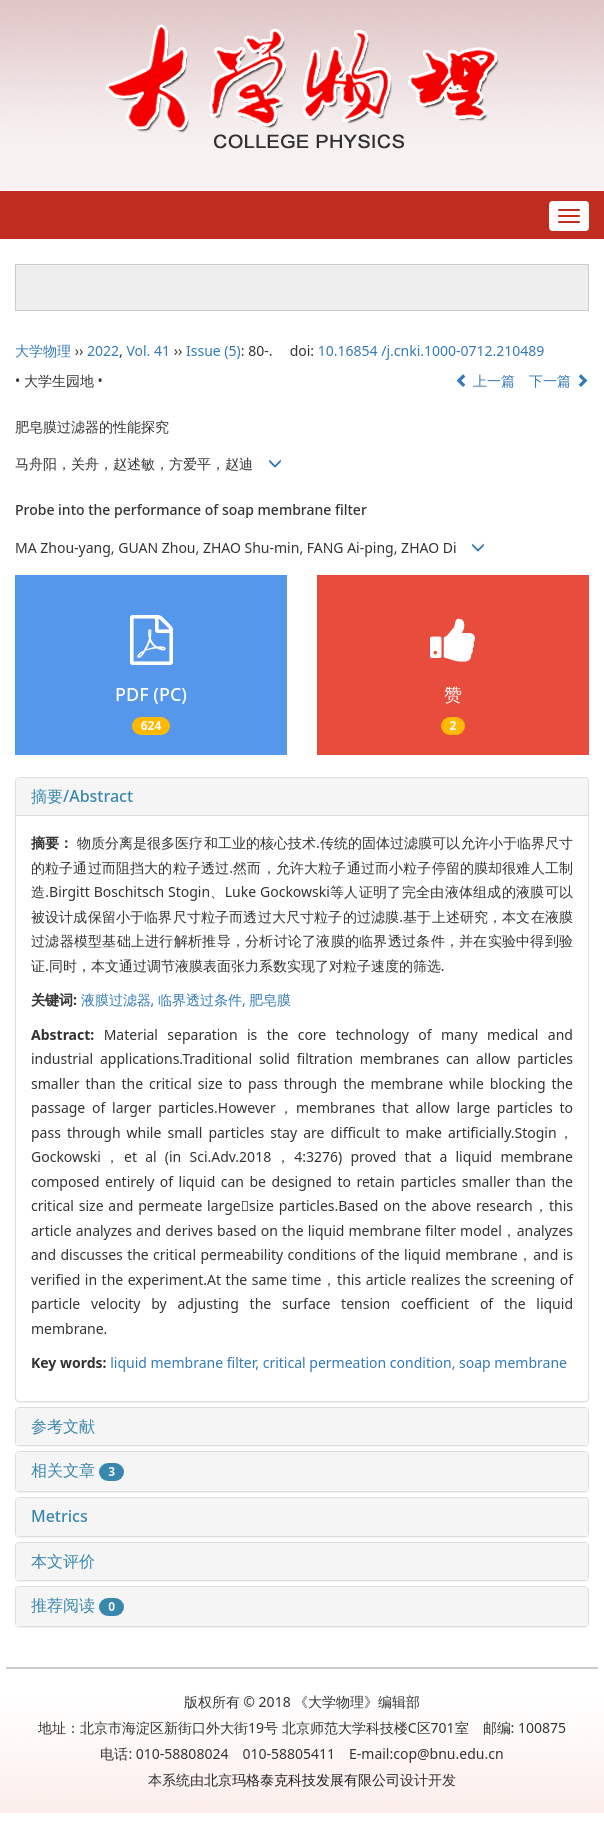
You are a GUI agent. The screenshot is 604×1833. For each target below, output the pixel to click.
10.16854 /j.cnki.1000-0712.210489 (431, 350)
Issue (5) (213, 350)
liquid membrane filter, (186, 1362)
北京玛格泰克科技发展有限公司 (302, 1779)
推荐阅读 (77, 1605)
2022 (103, 350)
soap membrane (513, 1362)
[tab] (302, 797)
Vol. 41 (148, 350)
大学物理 (43, 350)
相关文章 (77, 1470)
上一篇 (485, 380)
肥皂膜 (270, 999)
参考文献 (63, 1426)
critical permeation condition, (361, 1362)
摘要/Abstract (82, 796)
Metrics (59, 1516)
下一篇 (559, 380)
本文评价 (63, 1561)
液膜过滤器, (119, 999)
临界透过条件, (203, 999)
